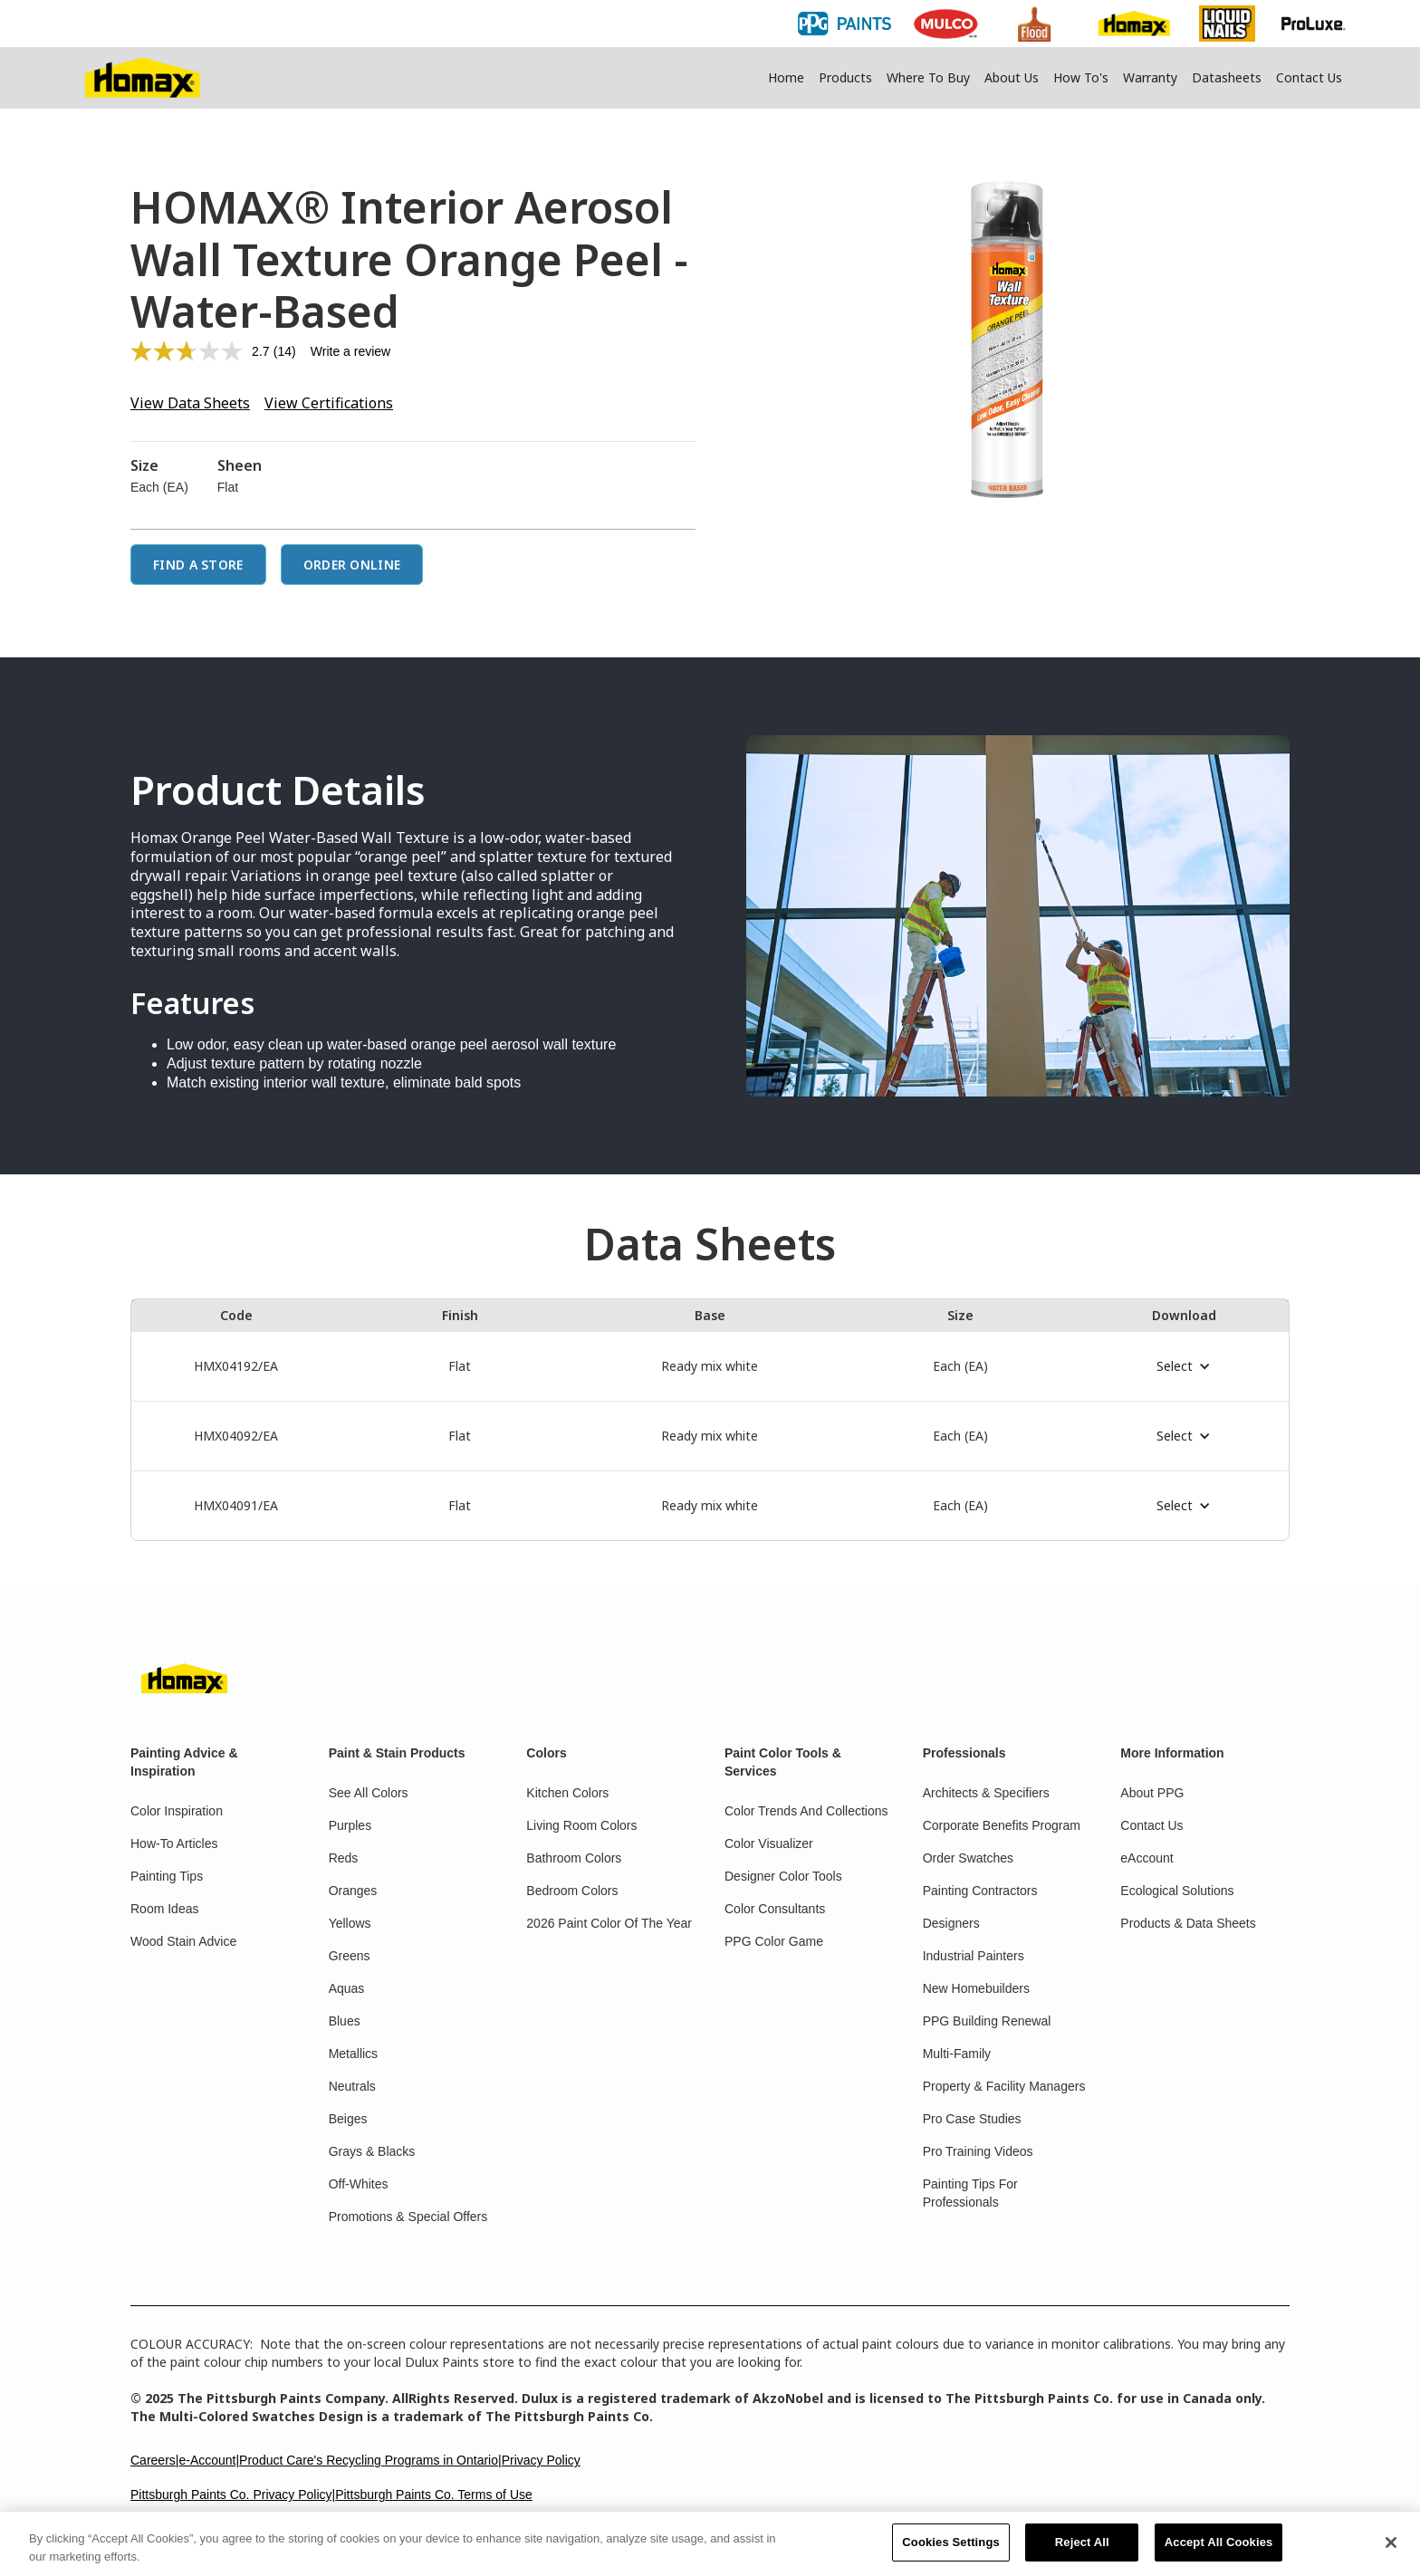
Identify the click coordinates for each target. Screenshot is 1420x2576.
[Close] (1391, 2551)
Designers (951, 1923)
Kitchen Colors (567, 1793)
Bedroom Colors (572, 1890)
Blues (344, 2021)
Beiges (348, 2119)
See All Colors (368, 1793)
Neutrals (352, 2086)
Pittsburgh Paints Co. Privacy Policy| (232, 2494)
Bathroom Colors (573, 1858)
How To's (1080, 77)
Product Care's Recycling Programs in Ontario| (370, 2460)
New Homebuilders (976, 1988)
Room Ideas (164, 1908)
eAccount (1146, 1858)
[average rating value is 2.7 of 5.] (201, 351)
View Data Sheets (190, 403)
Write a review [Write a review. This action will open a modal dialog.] (350, 351)
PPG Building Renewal (987, 2021)
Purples (350, 1825)
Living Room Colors (581, 1825)
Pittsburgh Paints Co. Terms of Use (433, 2494)
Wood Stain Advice (183, 1941)
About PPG (1152, 1793)
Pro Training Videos (978, 2151)
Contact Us (1309, 77)
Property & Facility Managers (1004, 2086)
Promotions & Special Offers (408, 2216)
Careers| (154, 2460)
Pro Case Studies (972, 2119)
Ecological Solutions (1176, 1890)
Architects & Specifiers (986, 1793)
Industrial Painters (973, 1956)
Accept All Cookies (1219, 2551)
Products (845, 77)
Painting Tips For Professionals (970, 2193)
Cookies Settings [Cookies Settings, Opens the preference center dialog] (951, 2551)
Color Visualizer (768, 1843)
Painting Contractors (980, 1890)
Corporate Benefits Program (1001, 1825)
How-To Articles (173, 1843)
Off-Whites (359, 2184)
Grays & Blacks (372, 2151)
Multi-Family (957, 2053)
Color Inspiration (176, 1811)
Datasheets (1227, 77)
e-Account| (208, 2460)
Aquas (347, 1988)
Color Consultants (774, 1908)
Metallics (353, 2053)
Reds (344, 1858)
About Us (1011, 77)
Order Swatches (968, 1858)
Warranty (1150, 77)
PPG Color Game (773, 1941)
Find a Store (198, 564)
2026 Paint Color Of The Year (609, 1923)
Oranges (353, 1890)
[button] (1183, 1366)
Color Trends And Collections (806, 1811)
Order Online (352, 564)
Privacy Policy (541, 2460)
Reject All (1082, 2551)
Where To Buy (928, 77)
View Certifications (328, 403)
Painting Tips (166, 1876)
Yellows (350, 1923)
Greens (349, 1956)
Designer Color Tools (783, 1876)
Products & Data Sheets (1187, 1923)
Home (786, 77)
